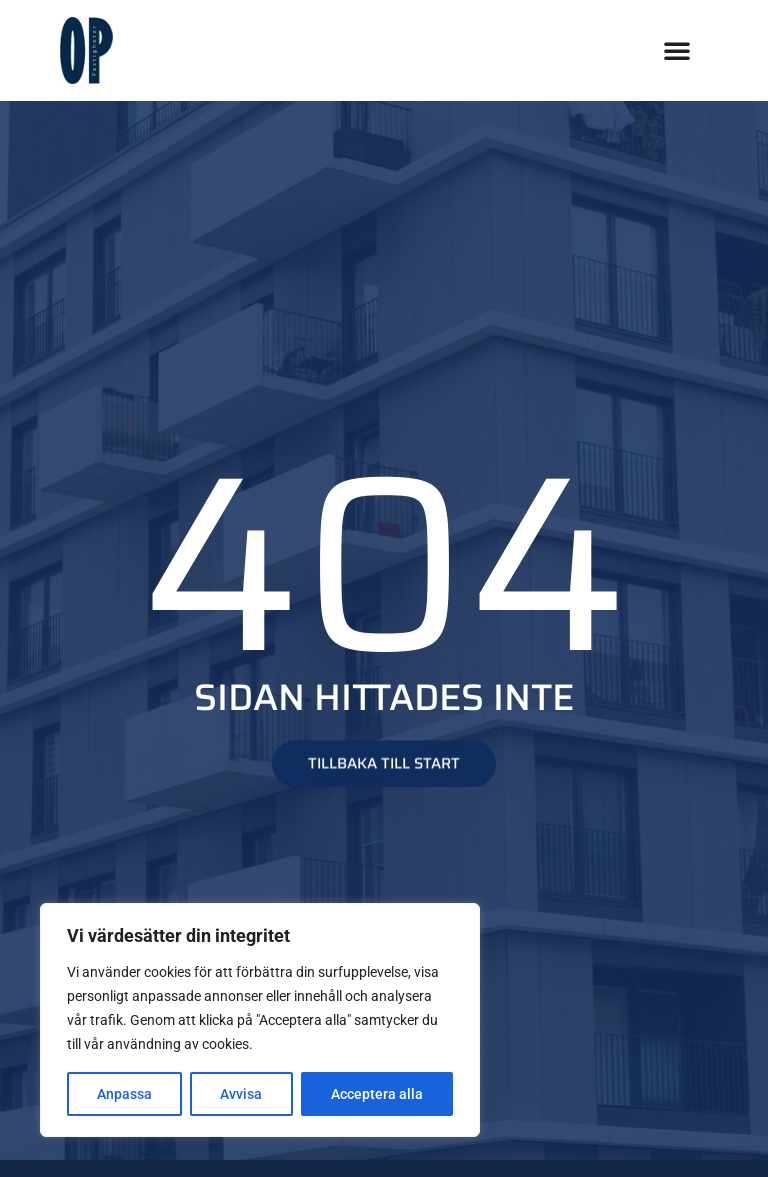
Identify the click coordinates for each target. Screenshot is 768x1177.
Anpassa (124, 1094)
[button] (677, 50)
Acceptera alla (377, 1094)
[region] (260, 1020)
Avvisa (241, 1094)
